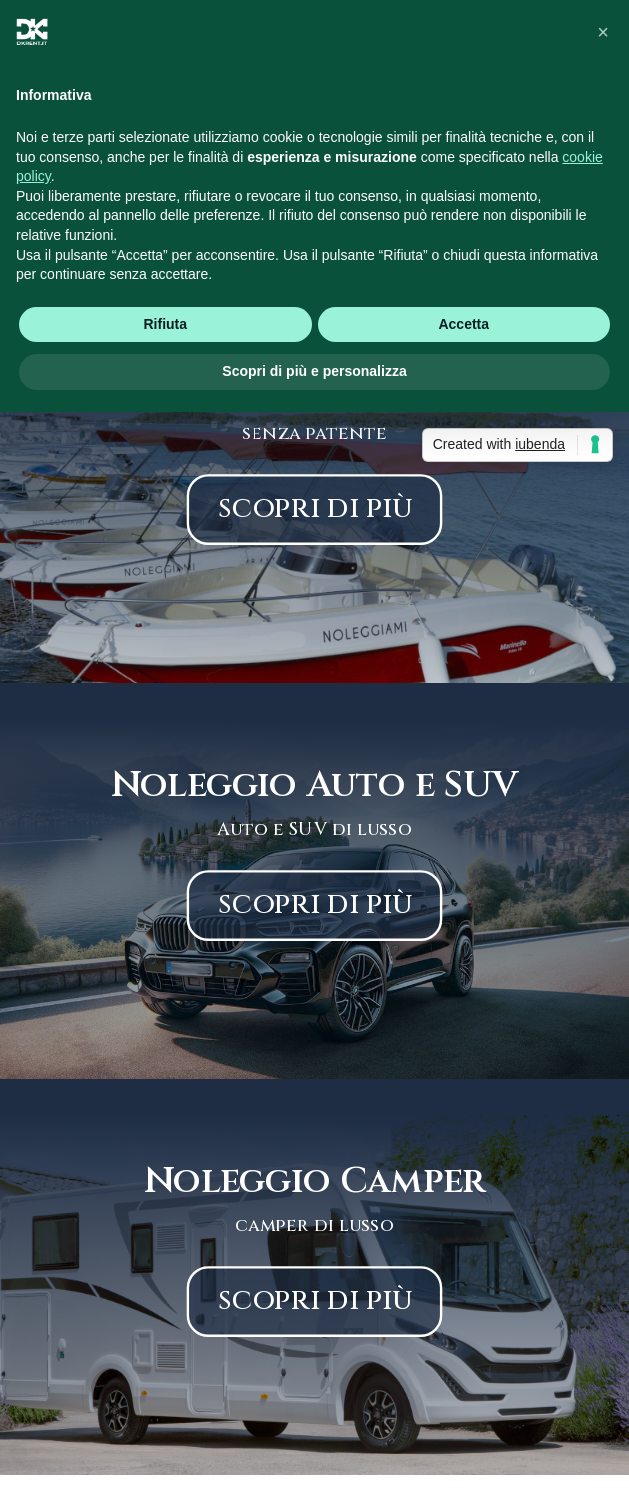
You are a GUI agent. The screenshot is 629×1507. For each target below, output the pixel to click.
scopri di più (314, 508)
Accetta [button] (463, 324)
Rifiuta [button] (165, 324)
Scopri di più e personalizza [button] (314, 371)
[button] (603, 32)
